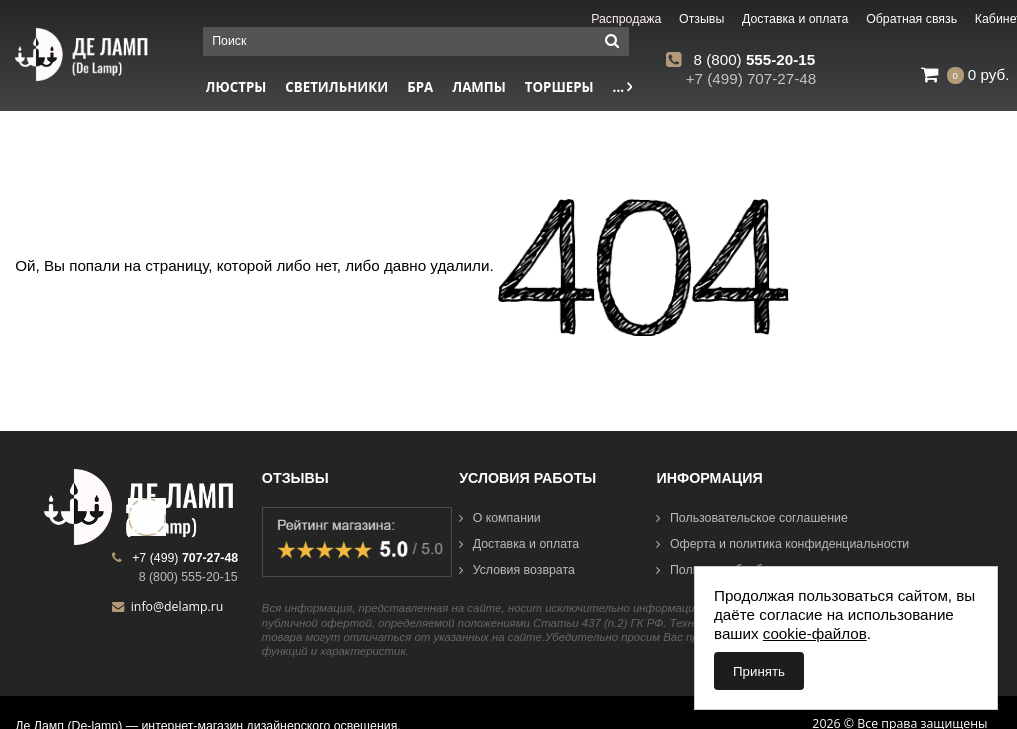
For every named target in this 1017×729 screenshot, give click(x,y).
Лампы (479, 87)
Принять (759, 671)
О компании (500, 518)
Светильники (336, 87)
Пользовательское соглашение (751, 518)
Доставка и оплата (519, 544)
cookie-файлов (815, 633)
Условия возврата (517, 570)
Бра (420, 87)
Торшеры (559, 87)
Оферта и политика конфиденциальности (782, 544)
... (623, 87)
